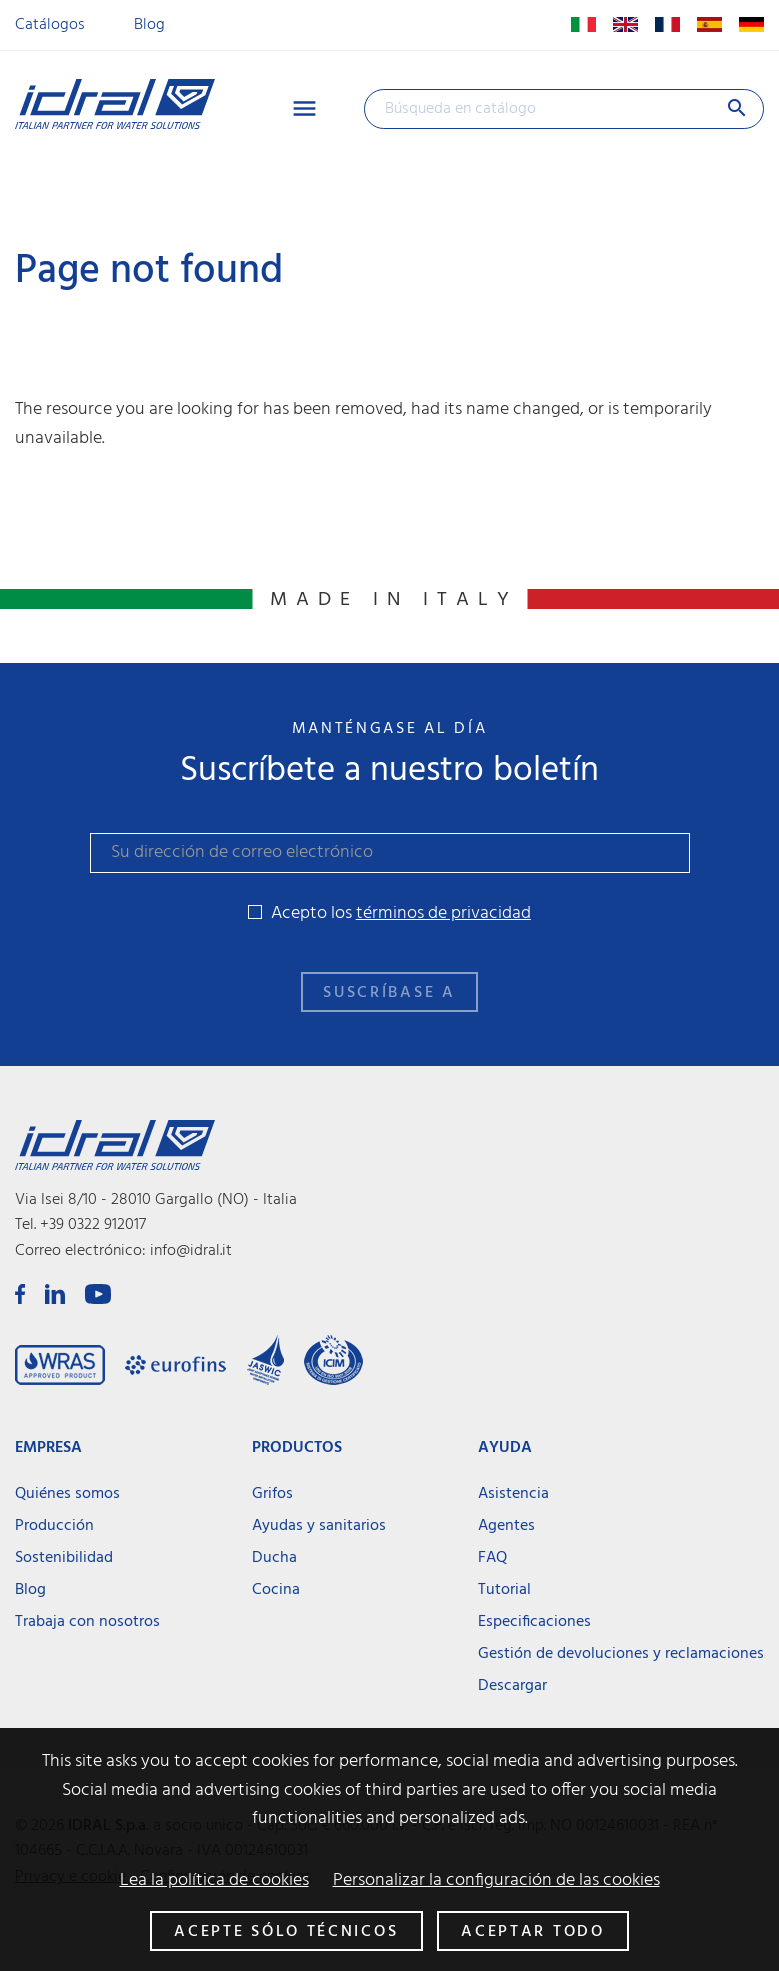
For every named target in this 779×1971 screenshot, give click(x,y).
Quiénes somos (67, 1494)
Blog (149, 25)
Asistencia (513, 1494)
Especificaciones (534, 1622)
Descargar (512, 1686)
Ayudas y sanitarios (319, 1526)
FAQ (492, 1558)
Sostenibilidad (64, 1558)
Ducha (274, 1558)
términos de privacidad (443, 913)
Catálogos (50, 25)
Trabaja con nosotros (87, 1622)
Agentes (506, 1526)
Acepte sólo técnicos (286, 1932)
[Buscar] (564, 109)
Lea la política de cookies (214, 1881)
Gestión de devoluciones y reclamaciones (621, 1654)
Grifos (272, 1494)
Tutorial (504, 1590)
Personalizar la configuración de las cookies (496, 1881)
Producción (54, 1526)
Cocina (276, 1590)
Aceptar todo (532, 1932)
